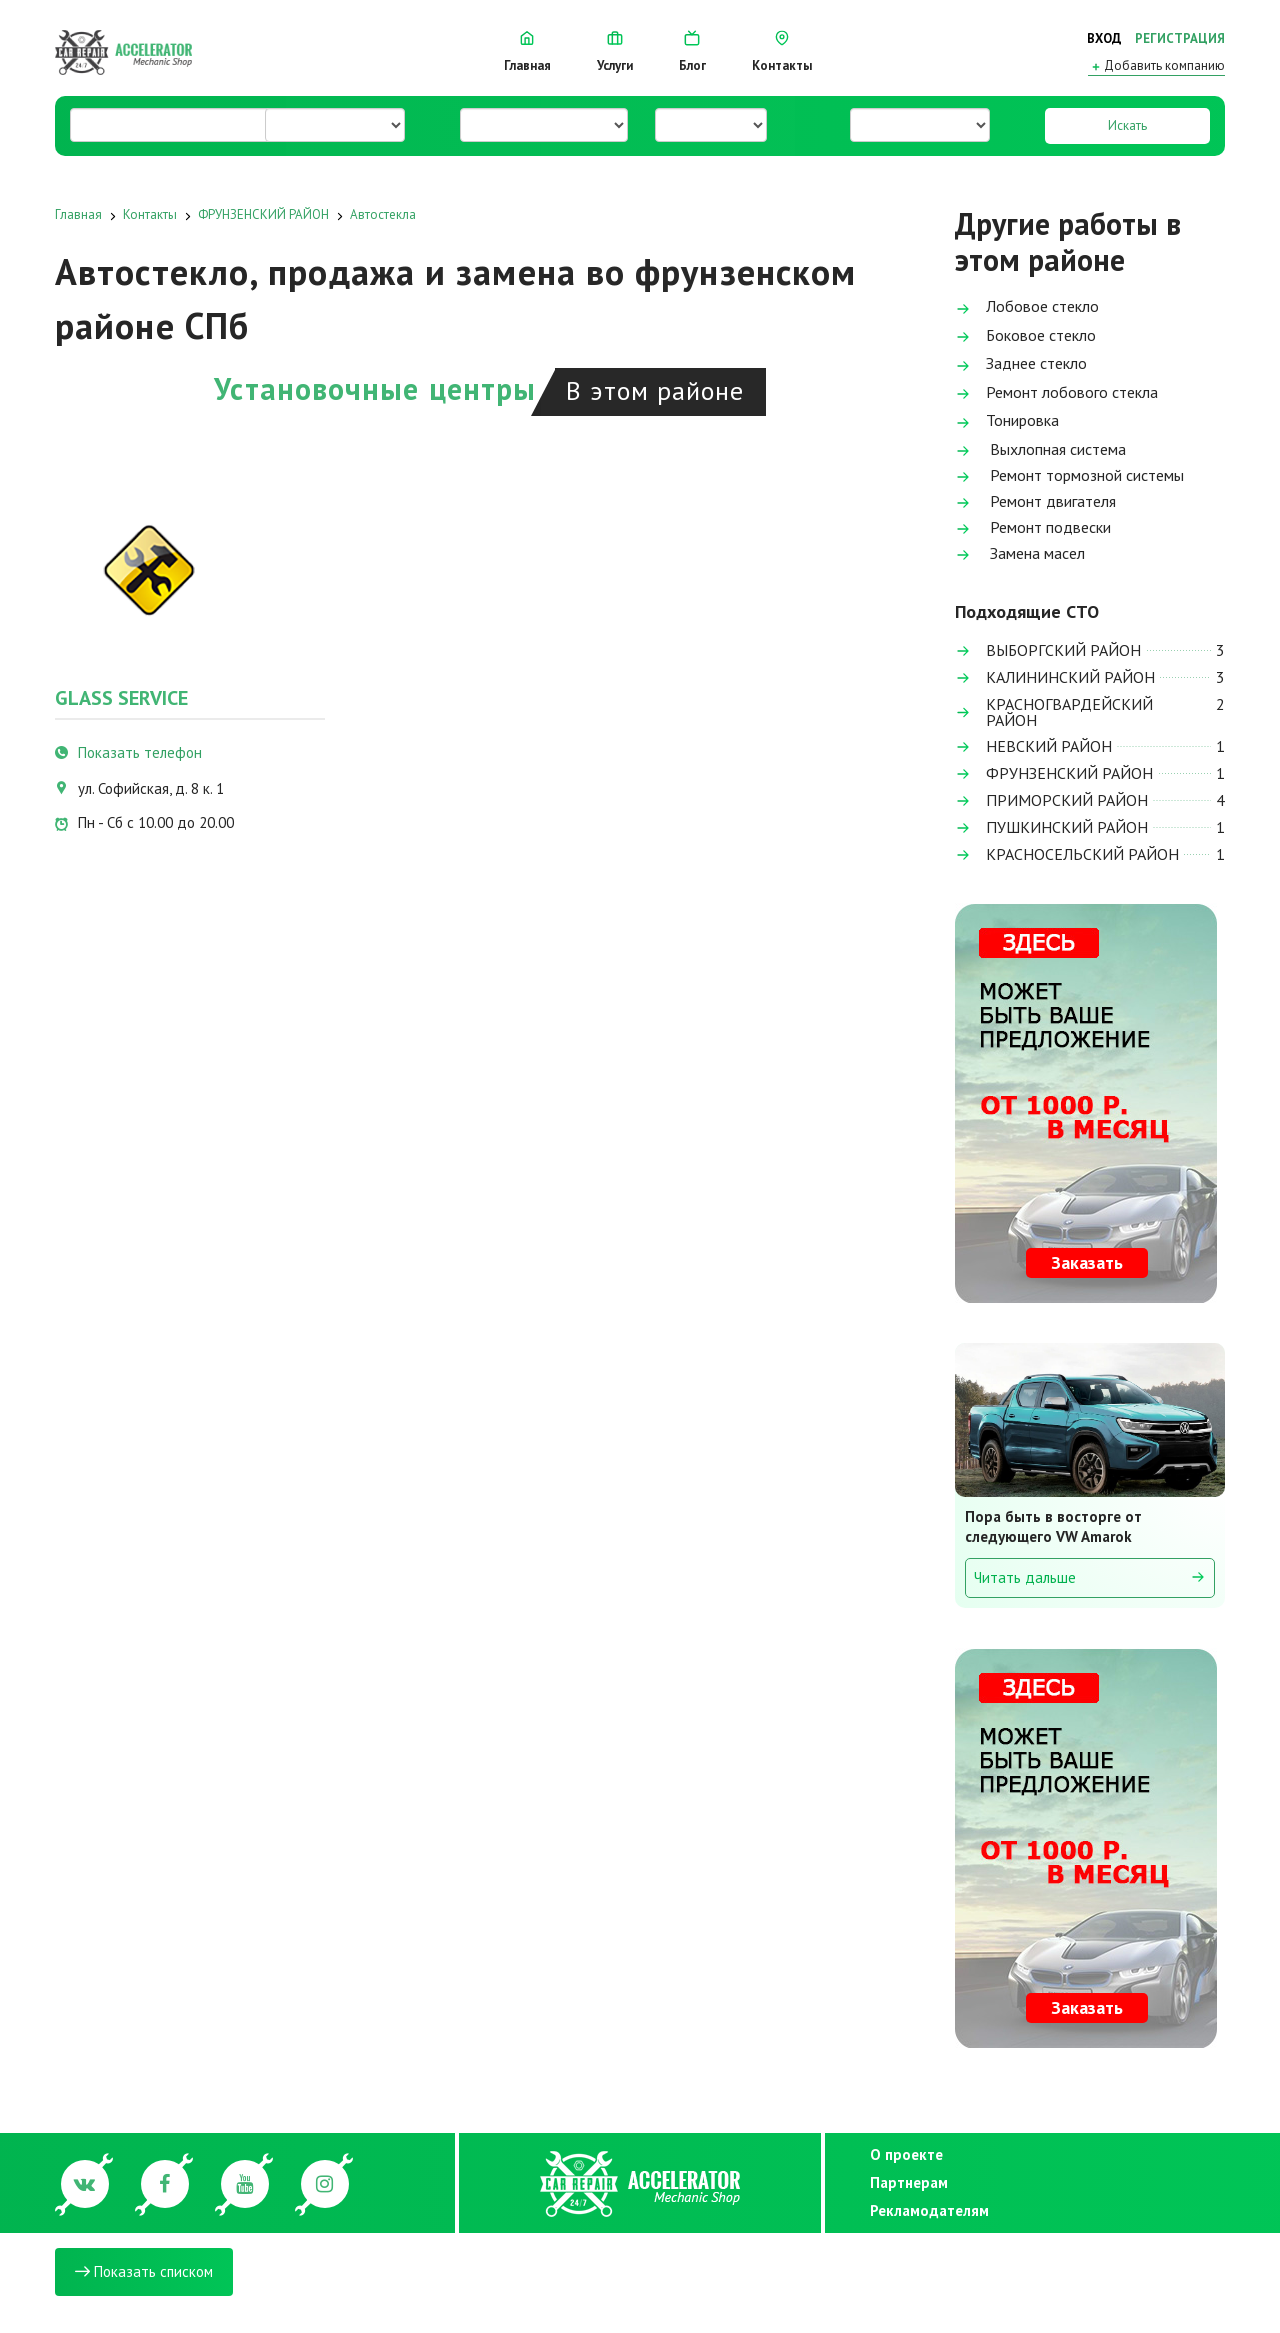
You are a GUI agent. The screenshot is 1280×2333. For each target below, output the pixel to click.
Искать (1127, 125)
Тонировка (1007, 421)
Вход (1104, 38)
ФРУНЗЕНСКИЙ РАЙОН (263, 214)
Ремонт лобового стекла (1056, 393)
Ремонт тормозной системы (1069, 476)
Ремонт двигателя (1035, 502)
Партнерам (909, 2182)
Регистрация (1180, 38)
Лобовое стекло (1027, 307)
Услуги (615, 52)
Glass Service (121, 698)
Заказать (1087, 1262)
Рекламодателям (924, 2210)
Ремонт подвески (1033, 528)
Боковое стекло (1025, 336)
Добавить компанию (1156, 66)
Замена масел (1020, 554)
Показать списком (144, 2271)
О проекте (906, 2154)
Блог (692, 52)
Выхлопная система (1040, 450)
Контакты (782, 52)
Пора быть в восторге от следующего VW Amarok (1053, 1526)
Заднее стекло (1021, 364)
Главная (527, 52)
